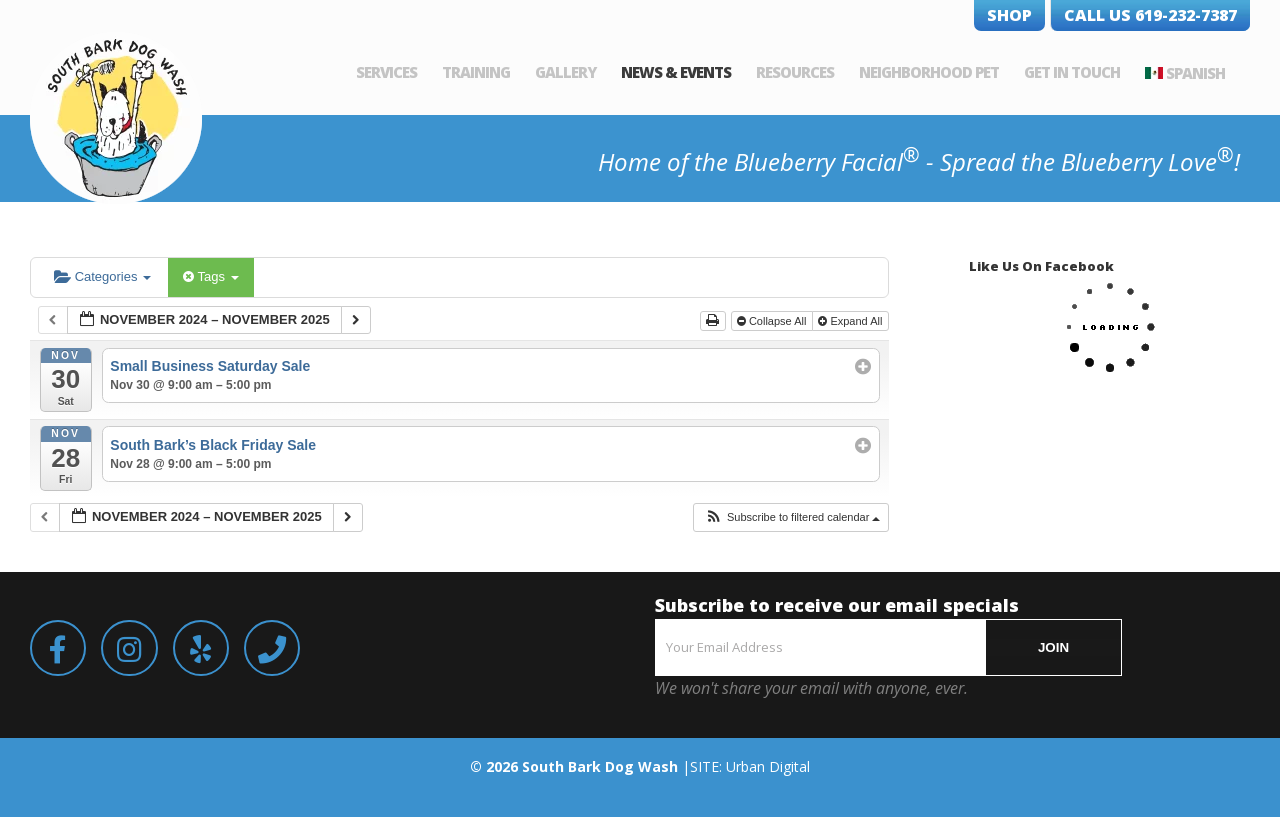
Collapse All (773, 321)
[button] (792, 517)
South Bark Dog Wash (600, 766)
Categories (102, 276)
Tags (210, 276)
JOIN (1053, 647)
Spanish (1195, 73)
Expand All (851, 321)
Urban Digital (768, 766)
